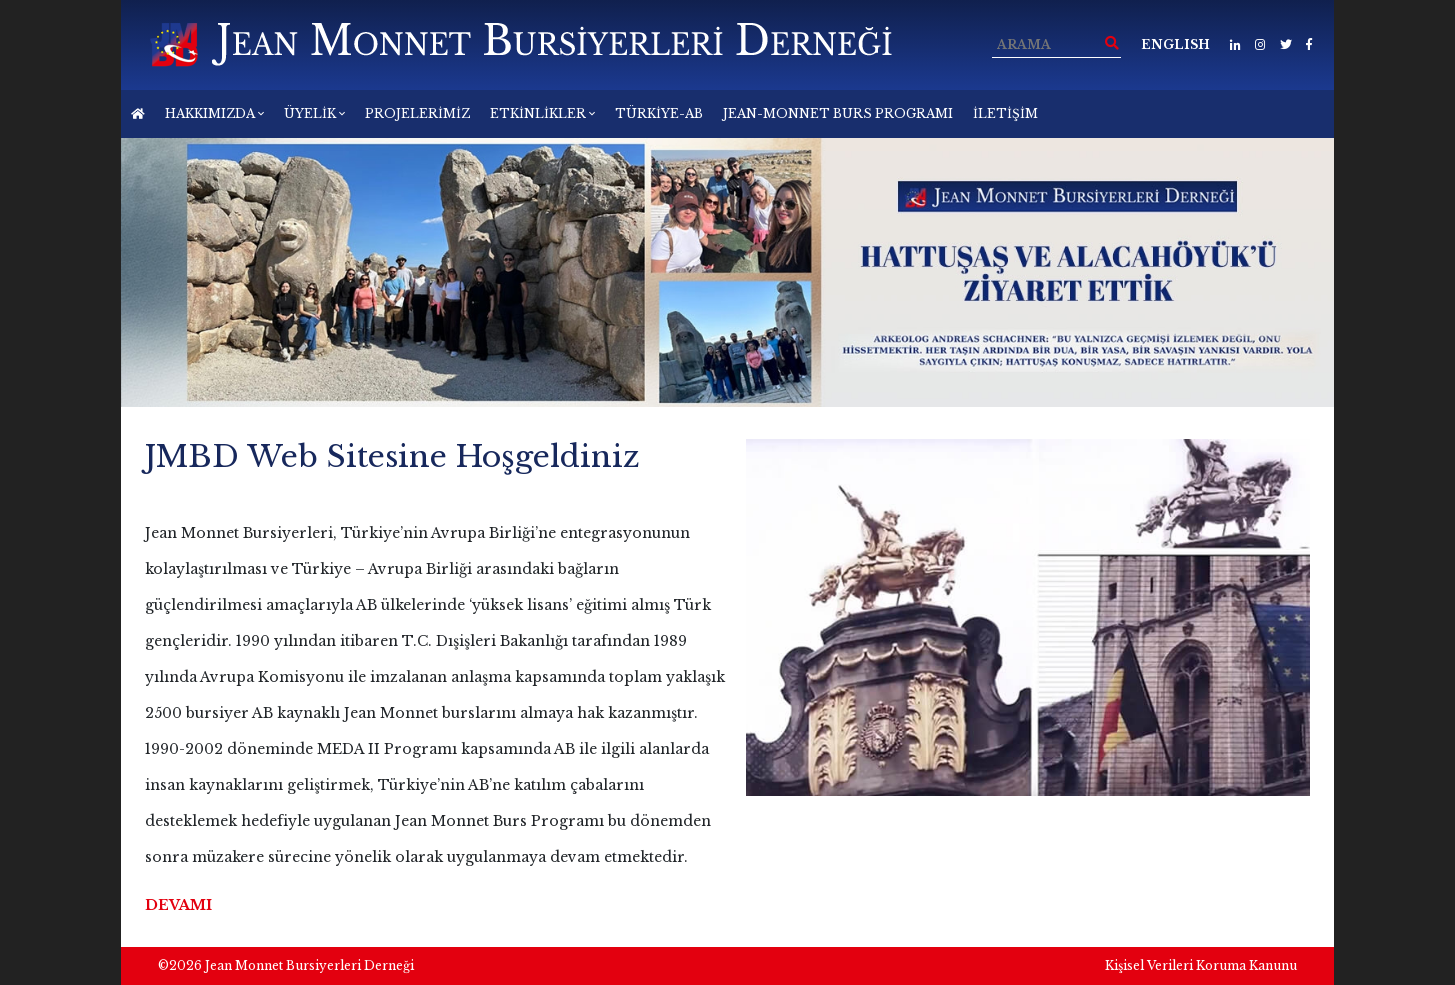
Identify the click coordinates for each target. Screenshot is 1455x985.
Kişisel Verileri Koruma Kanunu (1201, 965)
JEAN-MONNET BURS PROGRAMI (838, 113)
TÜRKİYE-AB (659, 113)
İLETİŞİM (1005, 113)
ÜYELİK (314, 113)
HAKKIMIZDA (214, 113)
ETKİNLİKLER (542, 113)
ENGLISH (1175, 44)
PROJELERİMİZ (417, 113)
